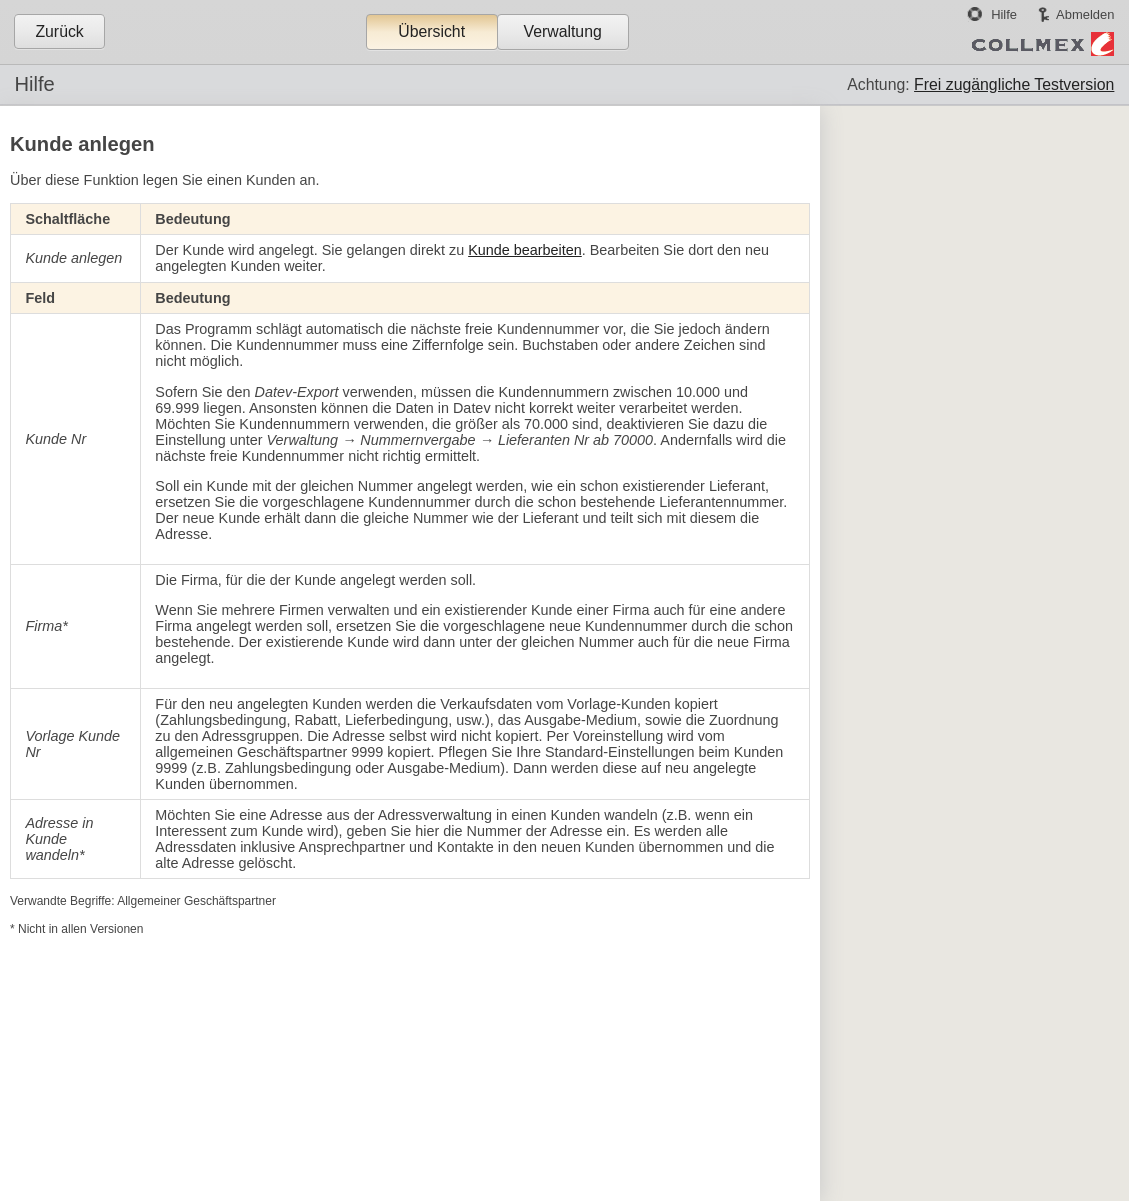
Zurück (59, 31)
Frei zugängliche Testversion (1014, 84)
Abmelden (1085, 14)
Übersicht (431, 31)
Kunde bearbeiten (525, 250)
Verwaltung (562, 31)
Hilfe (1004, 14)
